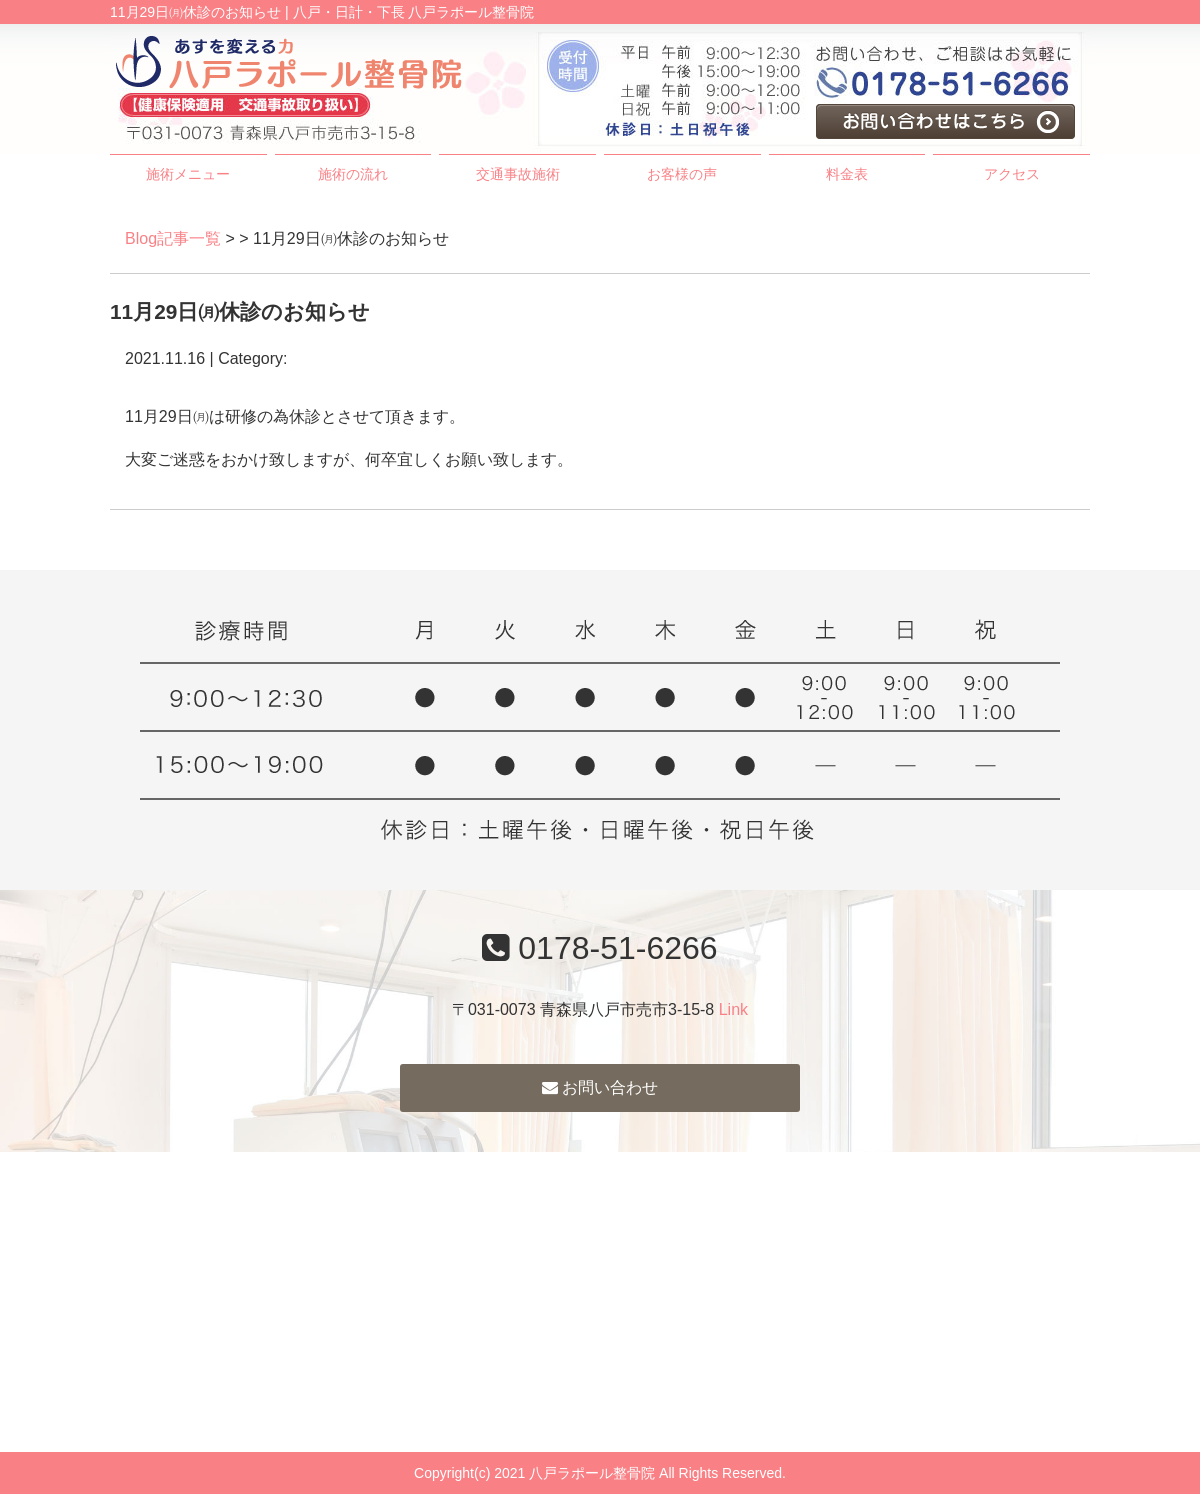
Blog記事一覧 (173, 238)
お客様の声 (682, 174)
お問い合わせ (600, 1087)
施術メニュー (188, 174)
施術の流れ (353, 174)
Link (733, 1009)
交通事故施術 (518, 174)
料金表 (847, 174)
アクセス (1012, 174)
